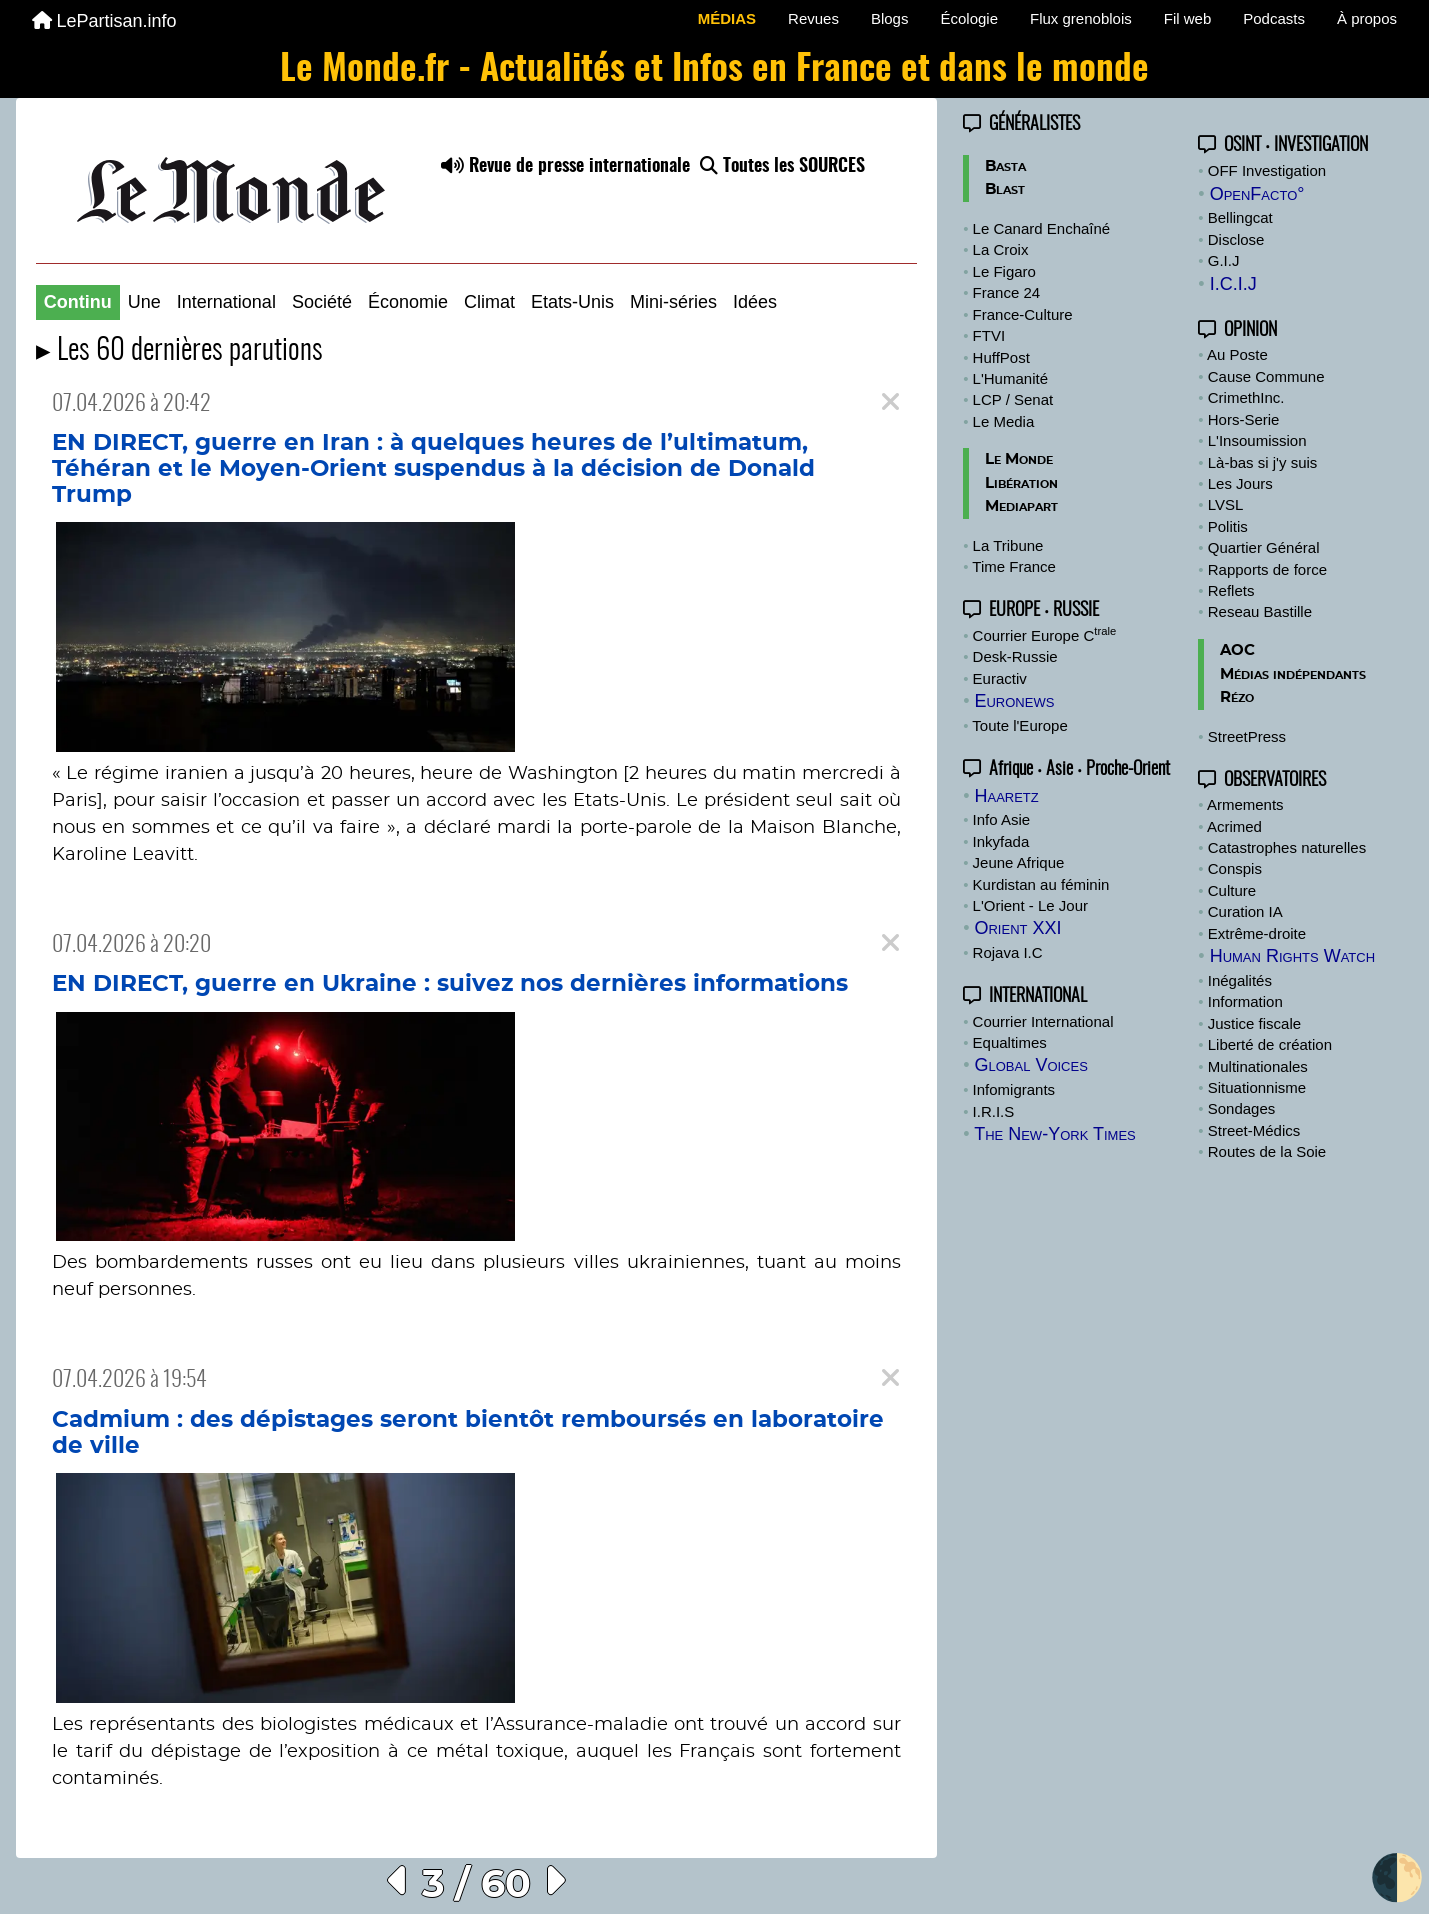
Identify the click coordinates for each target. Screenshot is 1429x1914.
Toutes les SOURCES (782, 167)
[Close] (890, 402)
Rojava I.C (1008, 952)
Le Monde (1019, 459)
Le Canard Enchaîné (1042, 228)
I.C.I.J (1233, 284)
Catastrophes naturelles (1287, 847)
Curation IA (1245, 911)
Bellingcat (1240, 217)
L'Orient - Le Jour (1030, 905)
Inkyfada (1001, 841)
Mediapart (1021, 506)
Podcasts (1274, 18)
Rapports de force (1267, 569)
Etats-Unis (572, 302)
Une (144, 302)
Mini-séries (673, 302)
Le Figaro (1004, 271)
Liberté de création (1270, 1044)
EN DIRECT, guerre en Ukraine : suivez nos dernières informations (450, 984)
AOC (1237, 650)
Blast (1005, 189)
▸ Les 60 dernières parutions (179, 351)
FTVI (989, 335)
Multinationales (1258, 1066)
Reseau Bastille (1260, 611)
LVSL (1226, 504)
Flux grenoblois (1081, 18)
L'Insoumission (1257, 440)
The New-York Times (1055, 1134)
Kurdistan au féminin (1041, 884)
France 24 (1007, 292)
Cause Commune (1266, 376)
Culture (1232, 890)
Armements (1245, 804)
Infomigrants (1014, 1089)
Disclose (1236, 239)
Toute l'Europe (1019, 725)
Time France (1014, 566)
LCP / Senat (1013, 399)
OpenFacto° (1257, 194)
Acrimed (1234, 826)
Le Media (1004, 421)
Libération (1021, 483)
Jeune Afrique (1019, 862)
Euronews (1014, 701)
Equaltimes (1010, 1042)
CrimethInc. (1246, 397)
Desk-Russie (1015, 656)
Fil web (1188, 18)
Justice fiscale (1254, 1023)
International (226, 302)
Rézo (1237, 697)
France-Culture (1023, 314)
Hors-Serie (1244, 419)
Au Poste (1237, 354)
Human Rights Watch (1292, 956)
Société (322, 302)
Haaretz (1006, 796)
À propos (1367, 18)
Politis (1228, 526)
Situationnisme (1257, 1087)
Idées (755, 302)
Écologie (969, 18)
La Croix (1001, 249)
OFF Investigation (1267, 170)
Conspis (1235, 868)
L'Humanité (1010, 378)
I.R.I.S (994, 1111)
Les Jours (1240, 483)
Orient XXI (1017, 928)
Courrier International (1043, 1021)
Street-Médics (1254, 1130)
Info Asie (1002, 819)
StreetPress (1247, 736)
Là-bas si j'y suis (1263, 462)
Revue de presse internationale (565, 167)
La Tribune (1008, 545)
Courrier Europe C (1045, 635)
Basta (1005, 166)
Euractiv (1000, 678)
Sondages (1242, 1108)
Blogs (890, 18)
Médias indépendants (1293, 674)
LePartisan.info (104, 21)
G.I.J (1224, 260)
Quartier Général (1264, 547)
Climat (489, 302)
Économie (408, 302)
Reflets (1231, 590)
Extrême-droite (1257, 933)
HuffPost (1001, 357)
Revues (813, 18)
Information (1245, 1001)
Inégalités (1240, 980)
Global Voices (1030, 1065)
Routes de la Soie (1267, 1151)
